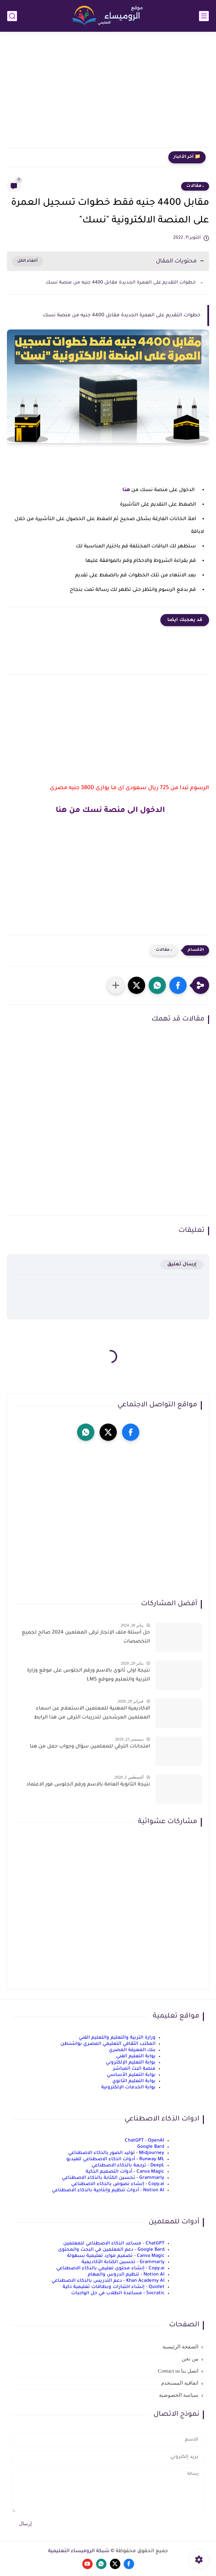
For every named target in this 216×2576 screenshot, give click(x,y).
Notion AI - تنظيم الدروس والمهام (126, 2274)
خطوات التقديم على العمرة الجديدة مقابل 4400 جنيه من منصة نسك (120, 282)
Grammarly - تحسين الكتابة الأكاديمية (123, 2262)
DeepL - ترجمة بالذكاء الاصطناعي (128, 2165)
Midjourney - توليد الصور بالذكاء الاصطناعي (116, 2153)
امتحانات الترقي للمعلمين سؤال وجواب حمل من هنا (90, 1747)
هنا (125, 490)
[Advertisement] (108, 94)
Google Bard (150, 2146)
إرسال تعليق (182, 1264)
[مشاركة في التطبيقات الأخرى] (115, 985)
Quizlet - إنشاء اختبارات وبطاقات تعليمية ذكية (114, 2287)
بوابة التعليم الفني (136, 2056)
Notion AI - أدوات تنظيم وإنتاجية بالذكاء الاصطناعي (108, 2190)
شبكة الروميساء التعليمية (79, 2551)
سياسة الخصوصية (178, 2395)
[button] (178, 985)
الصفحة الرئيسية (180, 2346)
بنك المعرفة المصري (132, 2050)
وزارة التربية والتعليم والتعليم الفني (117, 2037)
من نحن (190, 2359)
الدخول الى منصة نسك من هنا (108, 811)
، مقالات (195, 186)
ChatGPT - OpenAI (144, 2140)
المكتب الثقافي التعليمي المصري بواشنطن (108, 2044)
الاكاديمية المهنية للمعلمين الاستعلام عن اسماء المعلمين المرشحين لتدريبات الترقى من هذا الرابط (92, 1713)
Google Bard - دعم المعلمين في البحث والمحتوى (111, 2249)
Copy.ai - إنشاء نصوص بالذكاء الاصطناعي (117, 2184)
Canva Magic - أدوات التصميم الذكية (125, 2171)
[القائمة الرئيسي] (204, 16)
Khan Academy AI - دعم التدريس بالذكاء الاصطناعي (108, 2280)
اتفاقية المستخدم (179, 2383)
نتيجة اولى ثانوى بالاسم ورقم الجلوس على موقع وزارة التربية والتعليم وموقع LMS (88, 1675)
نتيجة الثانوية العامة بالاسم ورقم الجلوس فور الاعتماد (88, 1785)
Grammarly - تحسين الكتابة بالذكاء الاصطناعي (113, 2178)
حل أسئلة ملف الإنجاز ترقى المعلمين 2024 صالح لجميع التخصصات (86, 1637)
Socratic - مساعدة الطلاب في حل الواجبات (118, 2293)
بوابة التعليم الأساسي (131, 2075)
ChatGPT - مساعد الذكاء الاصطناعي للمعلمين (114, 2243)
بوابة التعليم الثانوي (134, 2081)
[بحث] (12, 16)
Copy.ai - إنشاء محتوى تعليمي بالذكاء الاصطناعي (110, 2268)
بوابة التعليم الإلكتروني (131, 2062)
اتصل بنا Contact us (178, 2371)
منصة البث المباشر (134, 2068)
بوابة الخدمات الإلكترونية (128, 2087)
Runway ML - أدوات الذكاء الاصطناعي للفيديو (115, 2159)
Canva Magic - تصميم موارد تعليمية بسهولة (116, 2256)
